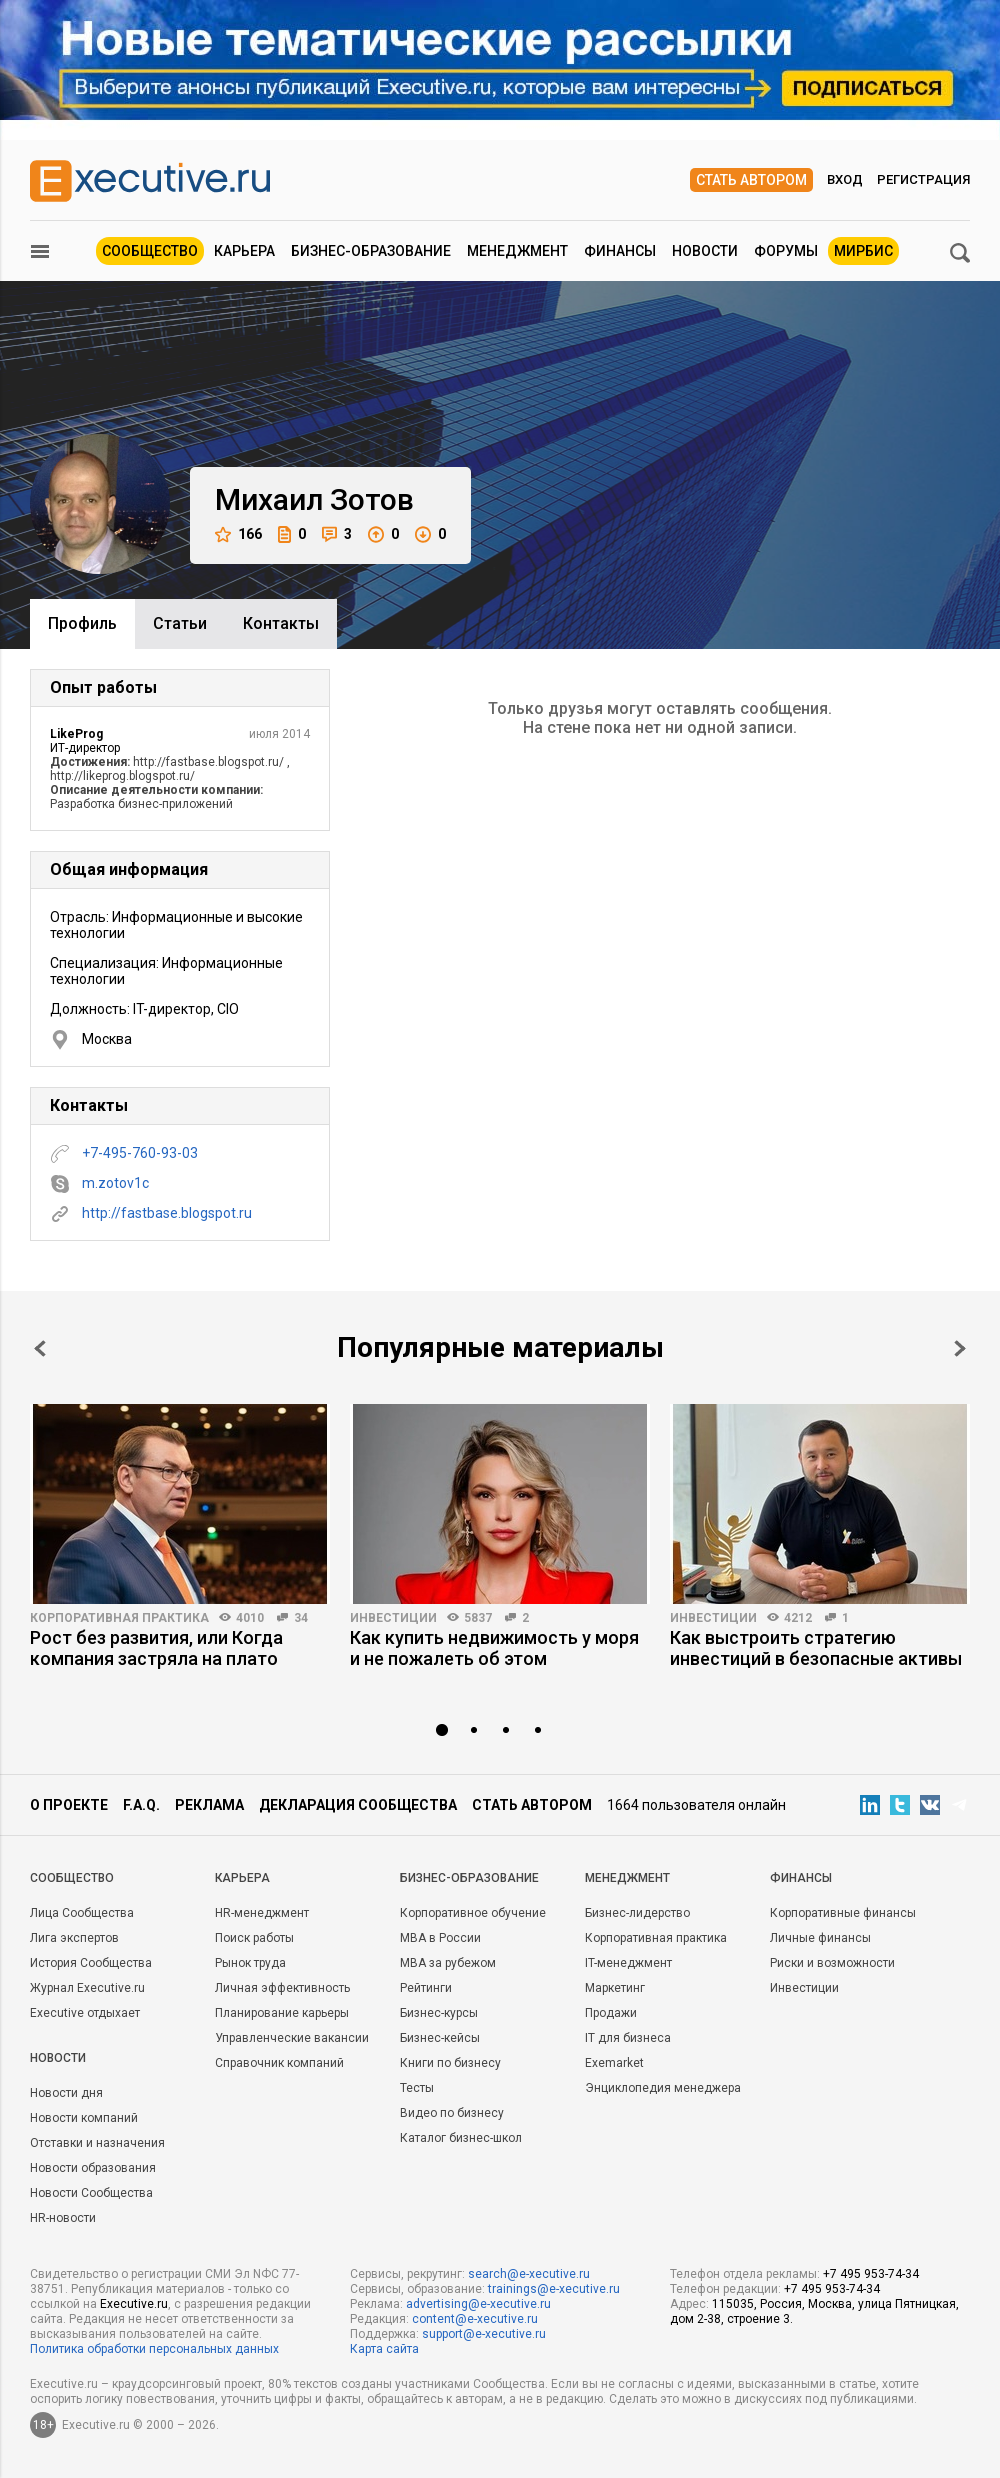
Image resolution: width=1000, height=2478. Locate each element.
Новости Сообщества (91, 2193)
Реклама (209, 1805)
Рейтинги (426, 1988)
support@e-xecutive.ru (484, 2334)
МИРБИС (863, 251)
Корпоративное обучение (473, 1913)
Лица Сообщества (82, 1913)
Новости (705, 251)
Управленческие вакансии (292, 2038)
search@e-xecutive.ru (529, 2274)
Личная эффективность (282, 1988)
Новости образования (93, 2168)
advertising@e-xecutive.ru (478, 2304)
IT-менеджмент (628, 1963)
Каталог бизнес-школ (461, 2138)
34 (301, 1618)
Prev (40, 1348)
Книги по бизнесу (450, 2063)
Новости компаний (84, 2118)
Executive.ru (134, 2304)
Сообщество (150, 251)
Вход (845, 179)
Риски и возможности (832, 1963)
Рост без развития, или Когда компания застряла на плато (156, 1648)
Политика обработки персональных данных (154, 2349)
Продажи (611, 2013)
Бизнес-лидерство (637, 1913)
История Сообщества (91, 1963)
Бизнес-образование (371, 251)
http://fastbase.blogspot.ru (167, 1213)
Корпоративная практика (119, 1618)
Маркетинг (615, 1988)
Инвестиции (393, 1618)
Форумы (786, 251)
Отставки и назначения (97, 2143)
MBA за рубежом (448, 1963)
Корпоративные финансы (843, 1913)
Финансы (620, 251)
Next (960, 1348)
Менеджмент (517, 251)
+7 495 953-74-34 (871, 2274)
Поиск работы (254, 1938)
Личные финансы (820, 1938)
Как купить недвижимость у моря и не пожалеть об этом (494, 1648)
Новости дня (66, 2093)
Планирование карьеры (282, 2013)
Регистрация (923, 179)
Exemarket (614, 2063)
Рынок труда (250, 1963)
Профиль (82, 623)
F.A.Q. (141, 1805)
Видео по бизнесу (452, 2113)
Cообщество (72, 1878)
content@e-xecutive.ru (475, 2319)
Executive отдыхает (85, 2013)
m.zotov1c (115, 1183)
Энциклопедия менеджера (663, 2088)
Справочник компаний (279, 2063)
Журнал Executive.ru (87, 1988)
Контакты (281, 623)
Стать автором (751, 180)
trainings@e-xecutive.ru (554, 2289)
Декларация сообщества (358, 1805)
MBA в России (440, 1938)
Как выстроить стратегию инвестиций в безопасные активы (816, 1648)
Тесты (417, 2088)
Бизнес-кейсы (440, 2038)
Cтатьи (180, 623)
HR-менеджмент (262, 1913)
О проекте (69, 1805)
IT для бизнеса (628, 2038)
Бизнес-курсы (439, 2013)
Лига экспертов (74, 1938)
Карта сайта (384, 2349)
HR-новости (63, 2218)
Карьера (244, 251)
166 (238, 534)
